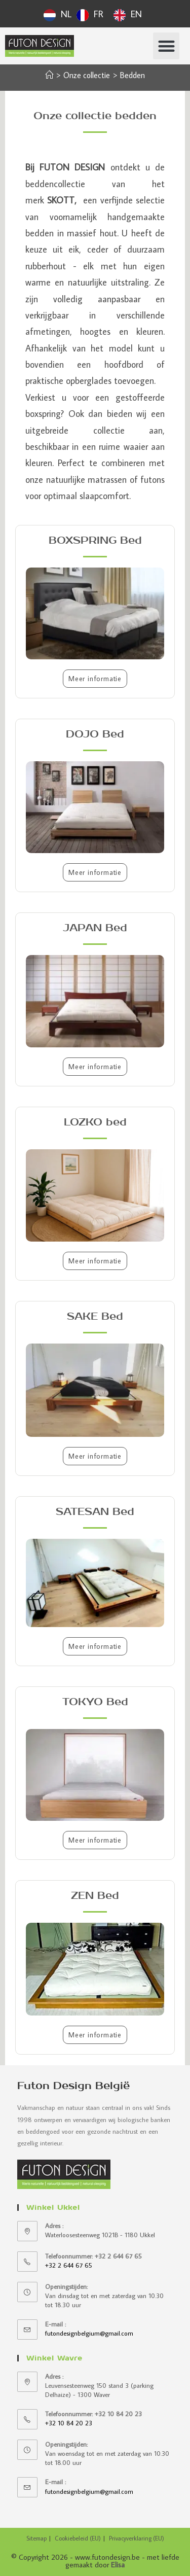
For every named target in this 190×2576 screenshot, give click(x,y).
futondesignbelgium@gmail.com (89, 2333)
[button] (166, 45)
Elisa (118, 2564)
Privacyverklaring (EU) (136, 2538)
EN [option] (136, 14)
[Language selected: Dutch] (95, 13)
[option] (89, 15)
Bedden (132, 75)
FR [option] (98, 14)
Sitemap (36, 2538)
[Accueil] (49, 75)
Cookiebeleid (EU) (78, 2538)
